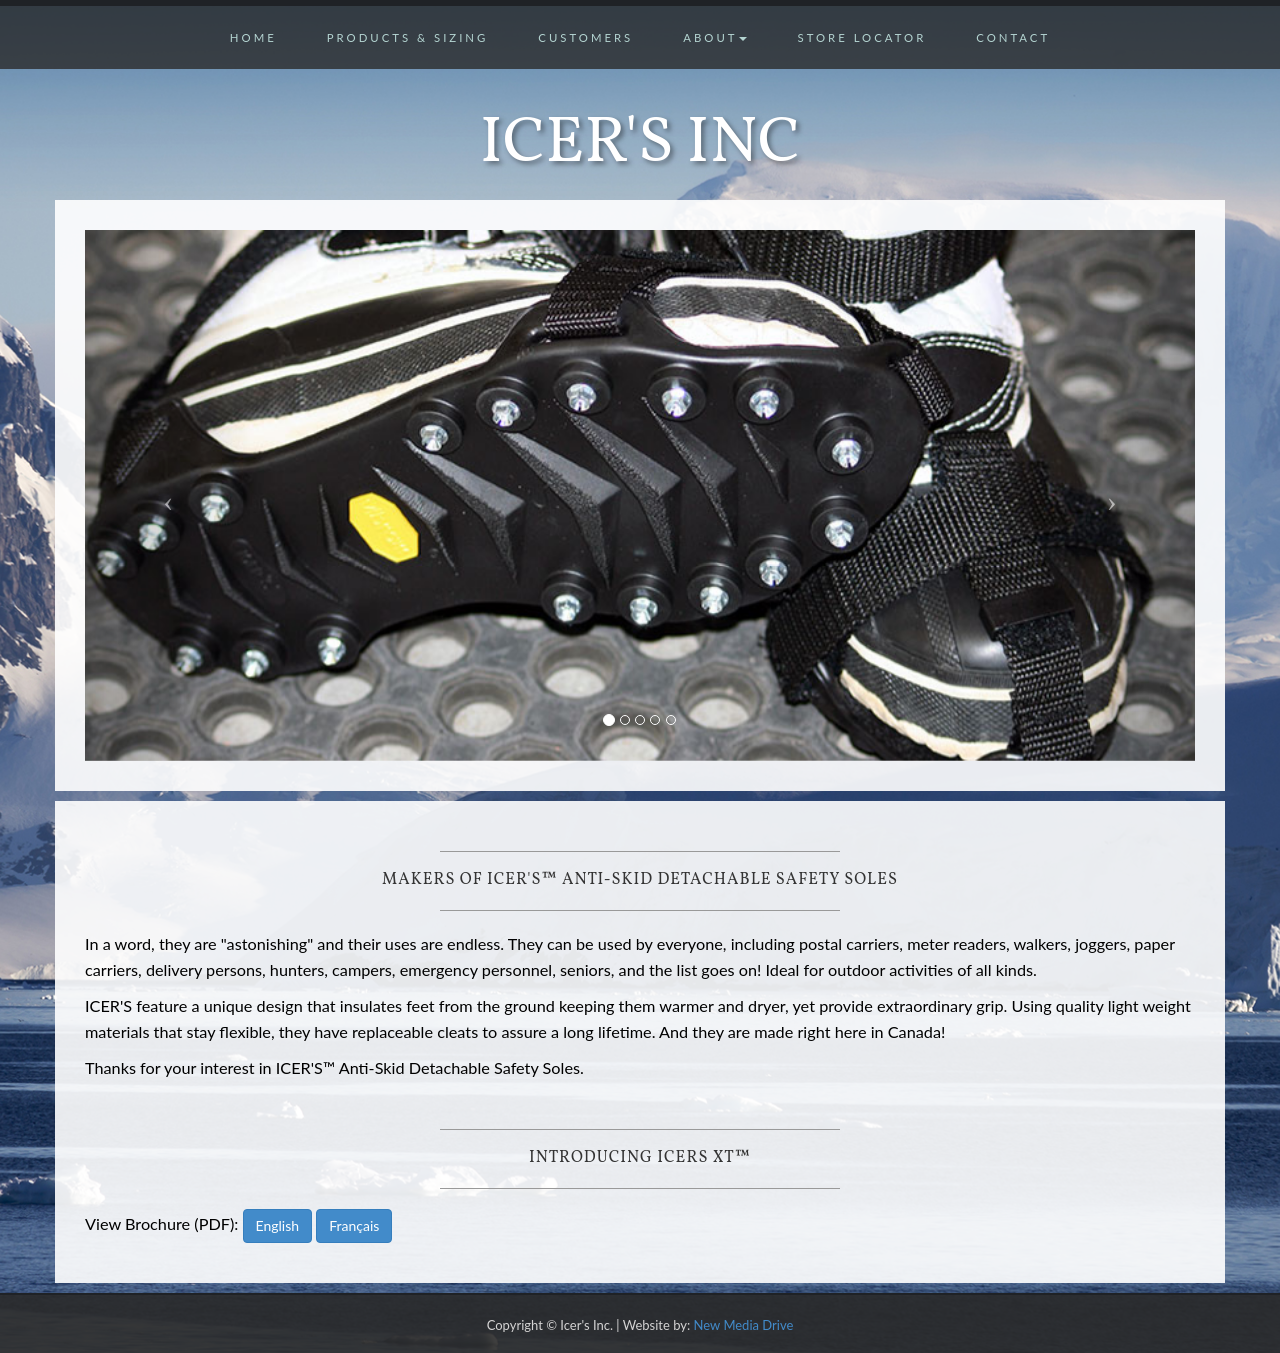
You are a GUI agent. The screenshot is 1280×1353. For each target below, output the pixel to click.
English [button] (278, 1225)
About (715, 37)
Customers (585, 37)
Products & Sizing (408, 37)
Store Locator (861, 37)
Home (253, 37)
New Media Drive (744, 1325)
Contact (1013, 37)
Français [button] (354, 1225)
